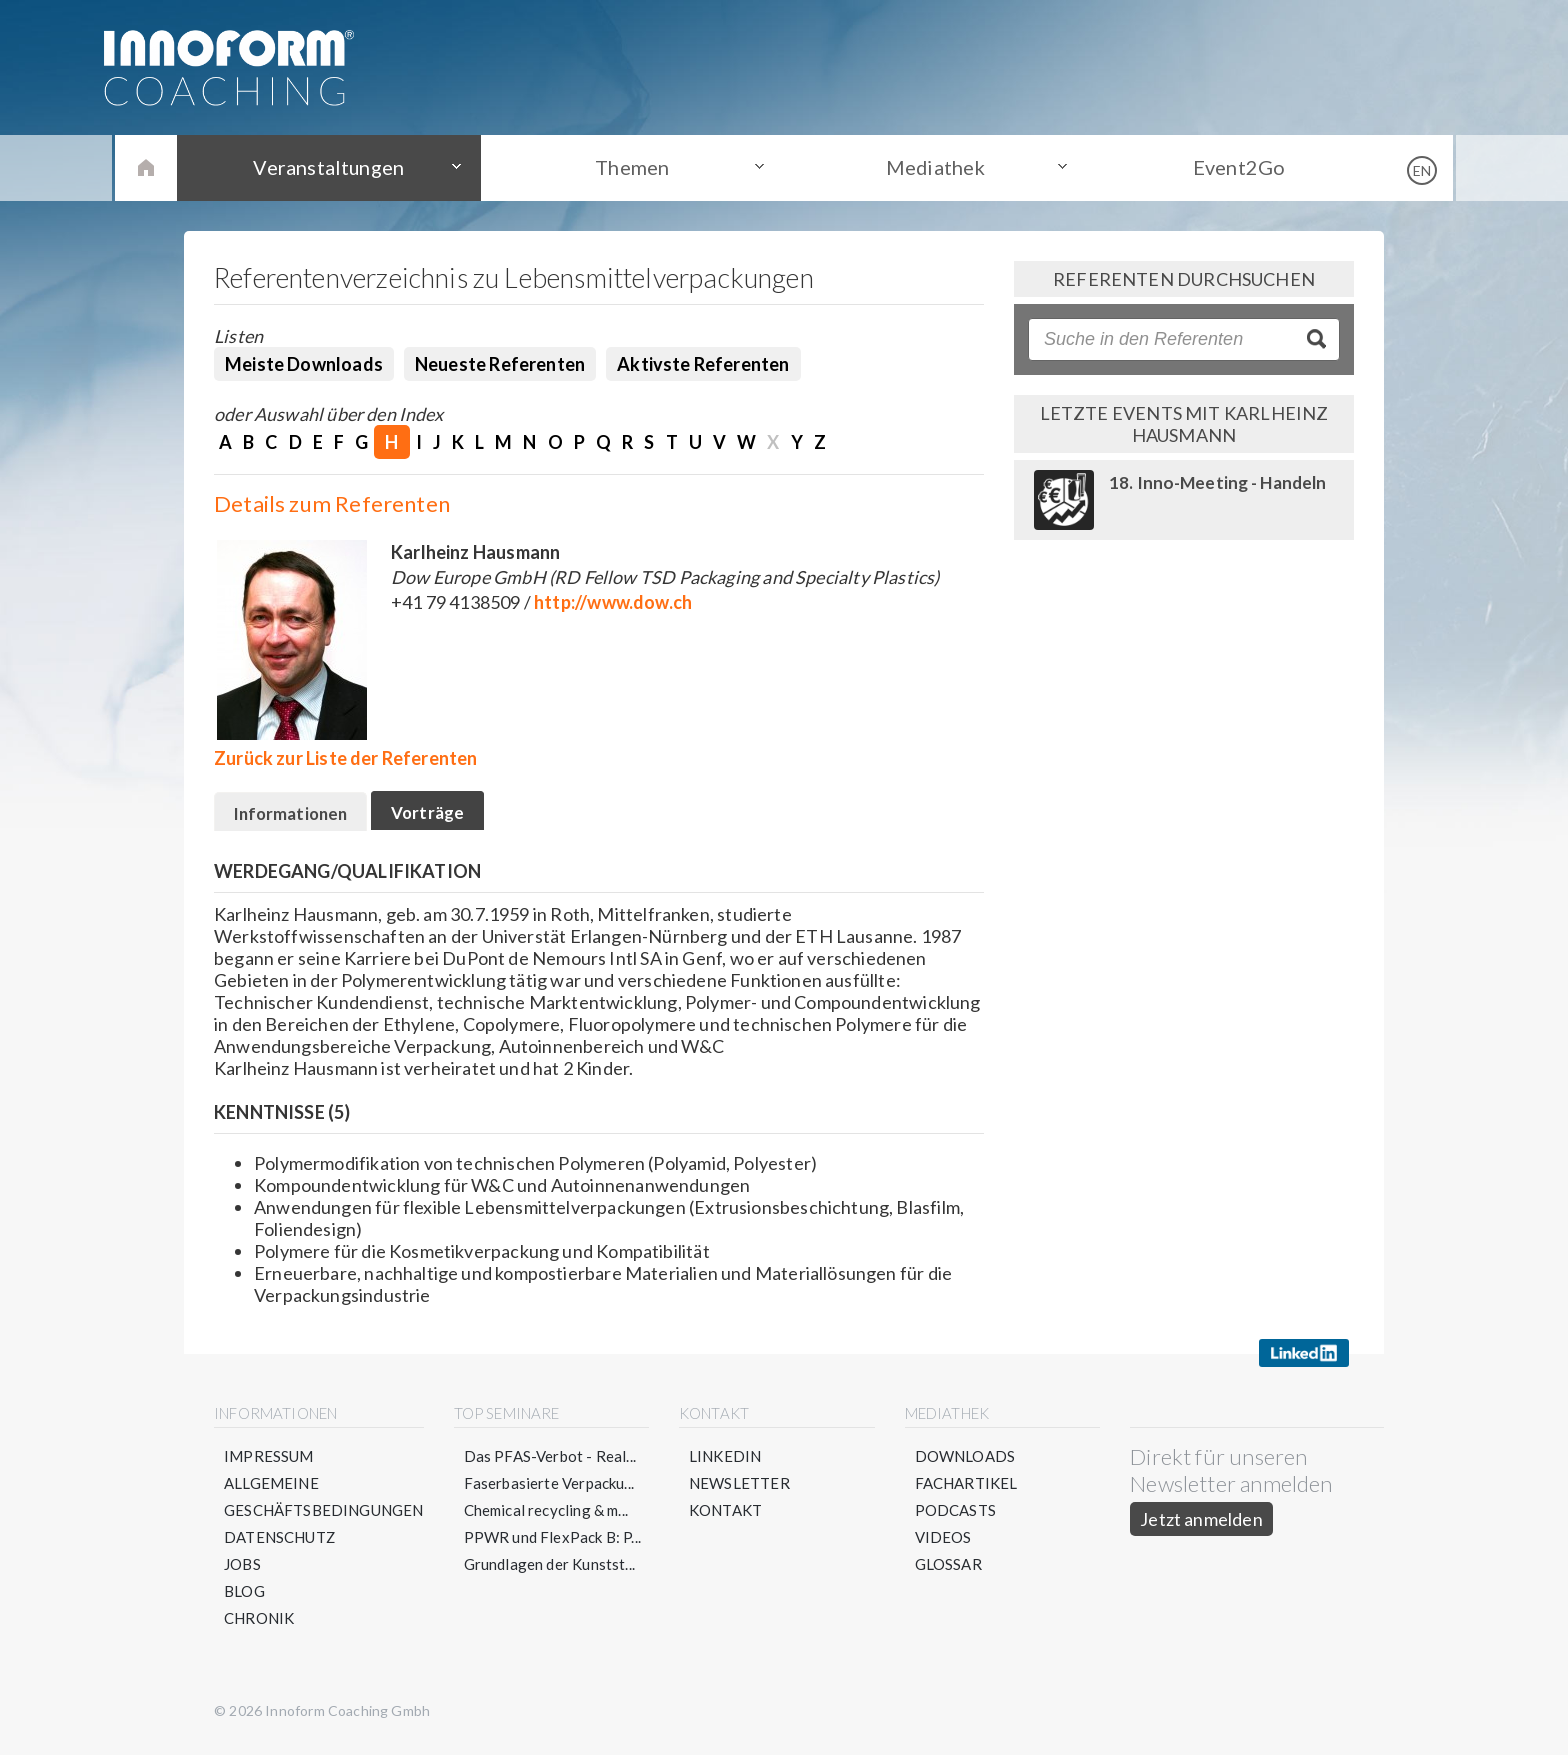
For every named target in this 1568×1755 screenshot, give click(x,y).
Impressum (269, 1462)
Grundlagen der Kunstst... (550, 1570)
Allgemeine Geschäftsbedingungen (324, 1502)
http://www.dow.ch (613, 602)
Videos (943, 1543)
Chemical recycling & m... (546, 1516)
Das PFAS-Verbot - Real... (550, 1462)
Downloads (965, 1462)
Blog (244, 1597)
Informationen (298, 816)
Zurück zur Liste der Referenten (346, 758)
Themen (634, 167)
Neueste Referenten (500, 364)
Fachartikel (966, 1489)
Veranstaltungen (334, 167)
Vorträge (451, 815)
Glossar (948, 1570)
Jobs (242, 1570)
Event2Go (1234, 167)
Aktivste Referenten (703, 364)
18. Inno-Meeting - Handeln (1218, 482)
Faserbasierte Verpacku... (549, 1489)
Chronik (259, 1624)
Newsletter (739, 1489)
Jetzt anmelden (1201, 1525)
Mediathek (934, 167)
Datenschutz (280, 1543)
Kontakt (725, 1516)
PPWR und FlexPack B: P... (553, 1543)
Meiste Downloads (304, 364)
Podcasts (955, 1516)
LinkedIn (725, 1462)
